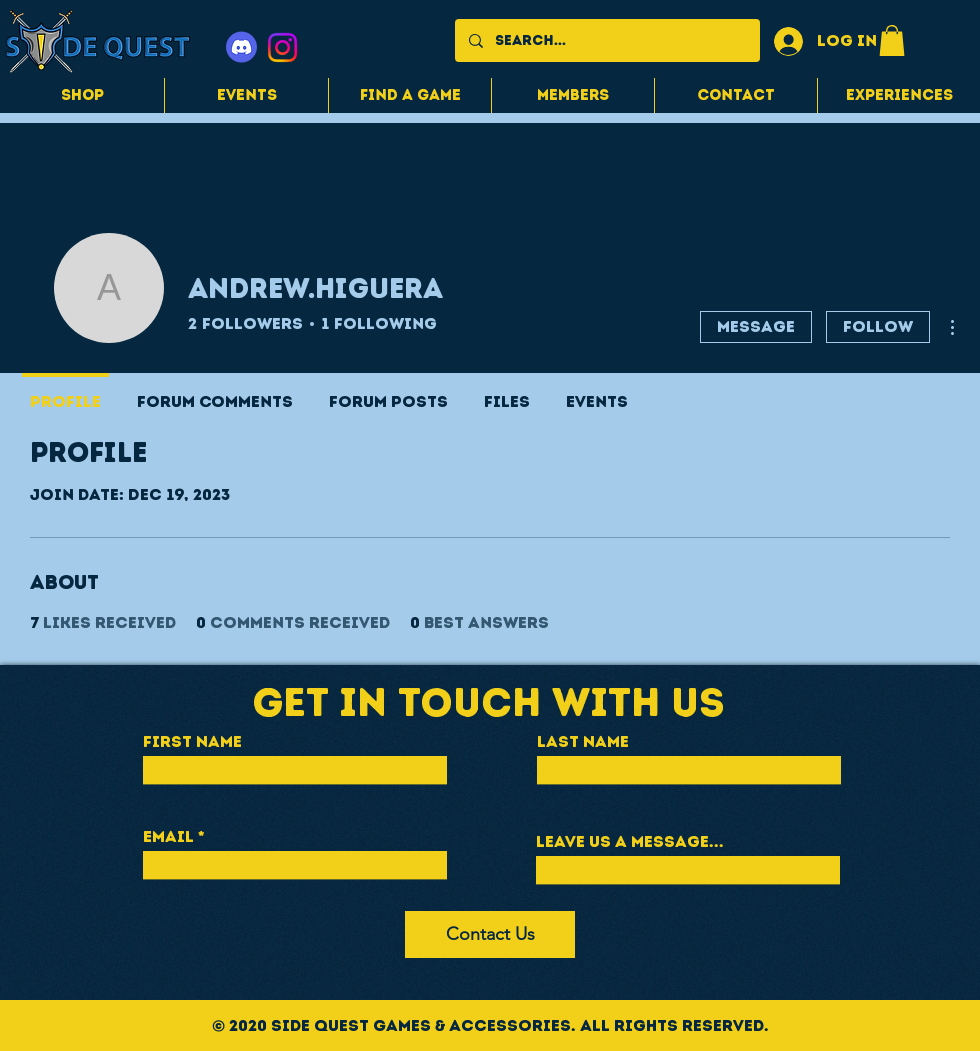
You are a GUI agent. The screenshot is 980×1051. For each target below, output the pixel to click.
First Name (192, 742)
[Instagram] (282, 47)
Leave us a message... (630, 842)
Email (168, 837)
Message (756, 326)
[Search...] (606, 40)
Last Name (583, 742)
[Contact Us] (490, 934)
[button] (892, 40)
